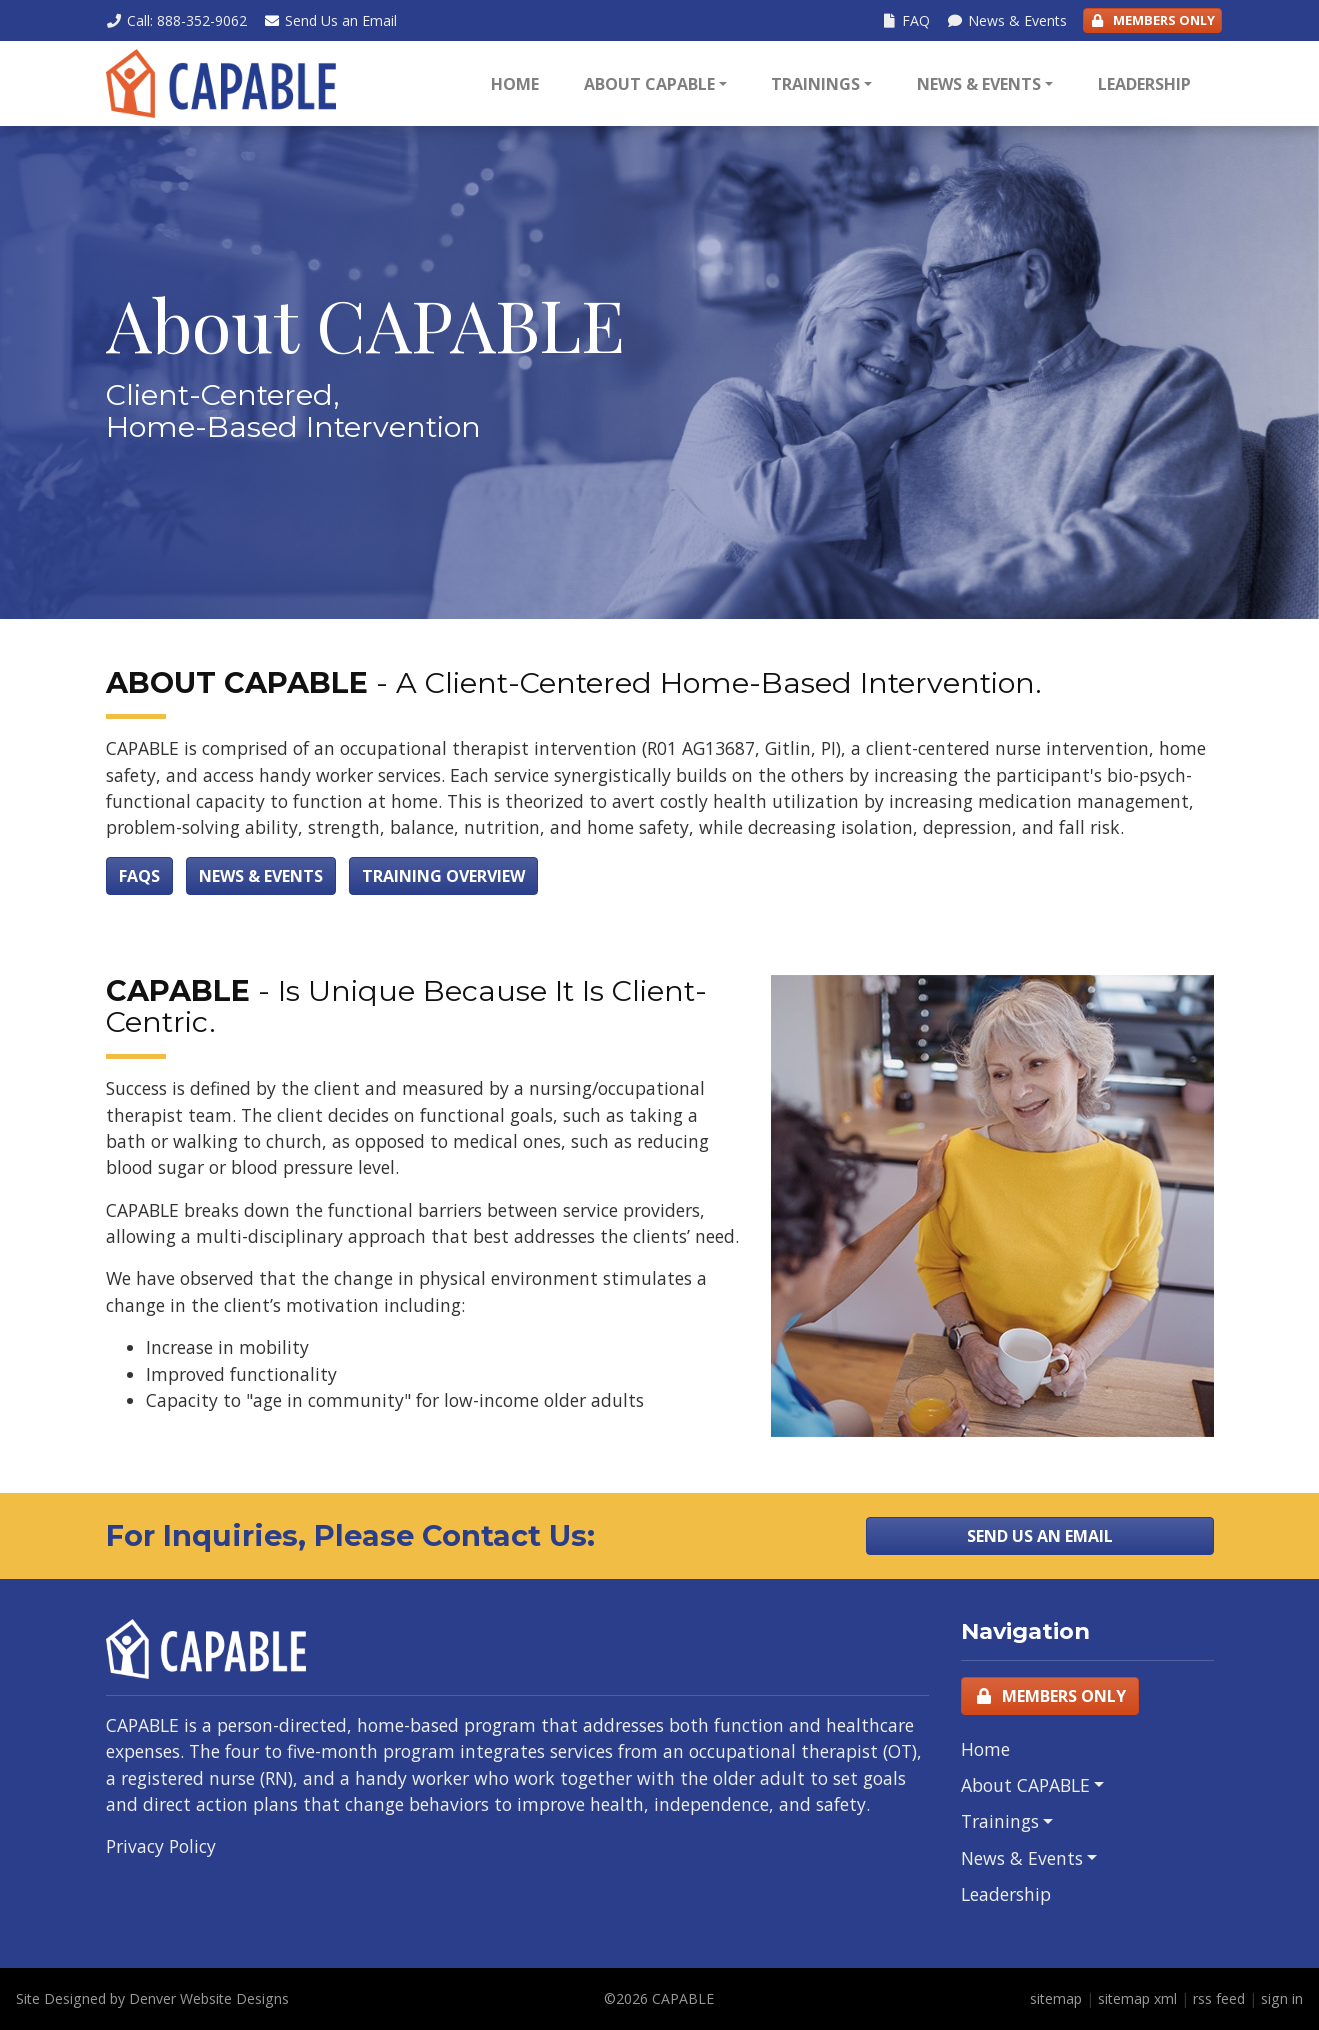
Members (1152, 20)
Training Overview (443, 876)
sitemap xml (1137, 1998)
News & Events (979, 84)
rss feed (1219, 1998)
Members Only (1050, 1696)
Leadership (1144, 84)
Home (515, 84)
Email (330, 20)
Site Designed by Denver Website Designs (152, 1998)
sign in (1282, 1998)
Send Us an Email (1040, 1536)
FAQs (139, 876)
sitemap (1056, 1998)
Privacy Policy (161, 1846)
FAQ (905, 20)
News (1006, 20)
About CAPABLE (649, 84)
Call (177, 20)
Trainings (815, 84)
